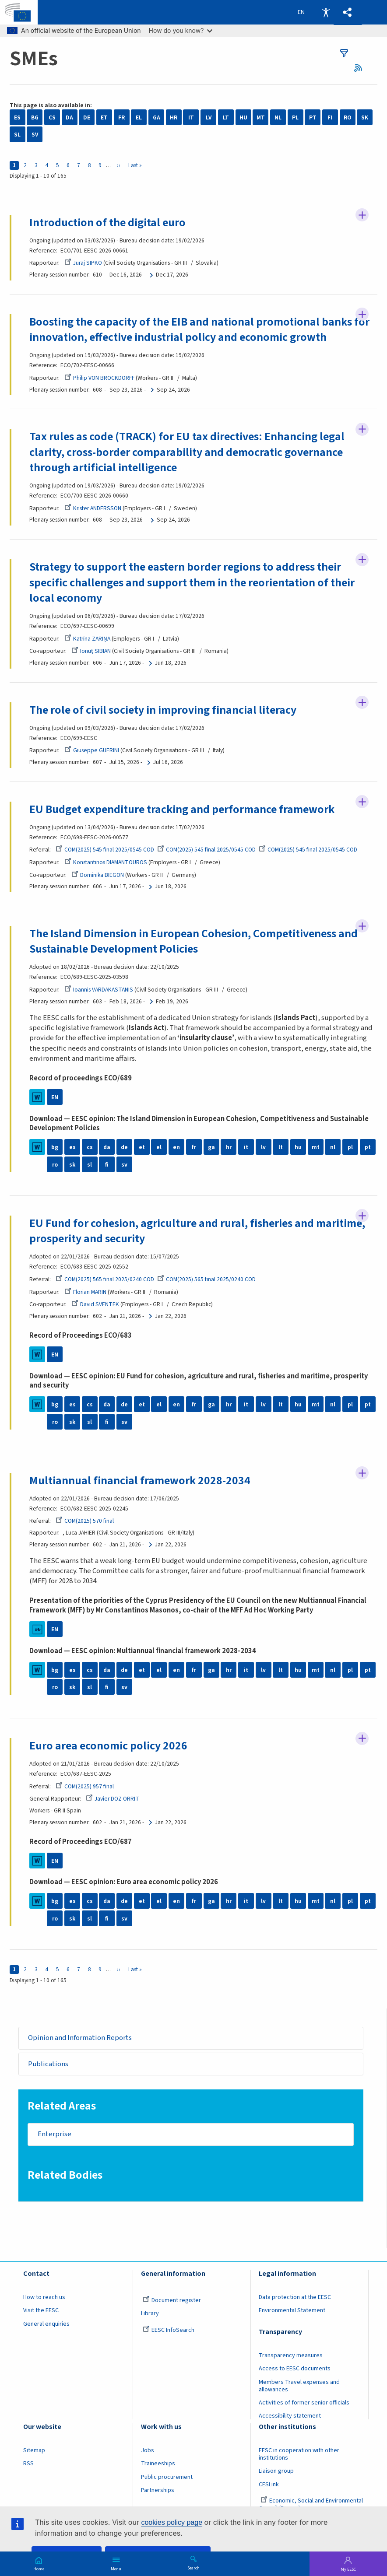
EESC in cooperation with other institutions (299, 2454)
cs (90, 1147)
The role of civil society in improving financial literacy (162, 710)
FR (121, 117)
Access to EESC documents (295, 2368)
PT (313, 117)
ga (211, 1147)
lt (280, 1147)
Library (150, 2313)
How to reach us (44, 2297)
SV (35, 134)
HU (243, 117)
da (106, 1147)
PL (295, 117)
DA (69, 117)
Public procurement (167, 2477)
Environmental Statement (292, 2310)
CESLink (269, 2484)
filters (344, 53)
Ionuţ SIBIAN (91, 651)
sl (89, 1164)
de (124, 1147)
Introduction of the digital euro (107, 222)
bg (54, 1147)
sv (124, 1164)
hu (298, 1147)
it (246, 1147)
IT (191, 117)
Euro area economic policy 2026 (108, 1746)
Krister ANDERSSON (92, 508)
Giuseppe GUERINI (91, 750)
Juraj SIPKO (83, 263)
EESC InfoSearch (168, 2330)
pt (368, 1147)
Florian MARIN (85, 1292)
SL (17, 134)
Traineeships (158, 2463)
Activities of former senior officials (304, 2402)
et (142, 1147)
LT (226, 117)
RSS (361, 67)
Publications (48, 2064)
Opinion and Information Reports (80, 2038)
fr (194, 1147)
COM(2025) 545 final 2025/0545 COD (105, 849)
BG (35, 117)
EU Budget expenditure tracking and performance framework (182, 809)
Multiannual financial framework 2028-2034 (139, 1480)
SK (364, 117)
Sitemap (34, 2450)
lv (263, 1147)
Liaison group (276, 2471)
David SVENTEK (95, 1304)
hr (229, 1147)
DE (86, 117)
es (72, 1147)
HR (173, 117)
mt (316, 1147)
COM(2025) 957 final (85, 1786)
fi (107, 1164)
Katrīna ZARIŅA (87, 638)
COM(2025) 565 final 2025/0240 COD (105, 1279)
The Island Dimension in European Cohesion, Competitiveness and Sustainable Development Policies (193, 941)
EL (139, 117)
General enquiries (46, 2324)
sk (72, 1164)
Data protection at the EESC (295, 2297)
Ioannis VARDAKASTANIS (98, 989)
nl (332, 1147)
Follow (362, 214)
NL (277, 117)
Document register (172, 2300)
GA (156, 117)
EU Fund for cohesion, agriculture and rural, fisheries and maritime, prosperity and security (197, 1231)
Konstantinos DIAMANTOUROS (105, 862)
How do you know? (181, 30)
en (176, 1147)
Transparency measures (291, 2355)
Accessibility (325, 12)
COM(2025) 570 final (85, 1521)
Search (193, 2567)
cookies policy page (171, 2522)
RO (348, 117)
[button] (347, 12)
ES (17, 117)
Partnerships (157, 2490)
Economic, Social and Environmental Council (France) (311, 2504)
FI (329, 117)
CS (52, 117)
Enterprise (54, 2134)
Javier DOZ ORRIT (112, 1798)
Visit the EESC (41, 2310)
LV (208, 117)
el (159, 1147)
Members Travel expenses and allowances (299, 2386)
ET (104, 117)
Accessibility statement (290, 2416)
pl (350, 1147)
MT (261, 117)
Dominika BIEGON (97, 875)
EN (54, 1097)
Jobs (147, 2450)
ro (55, 1164)
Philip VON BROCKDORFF (99, 378)
